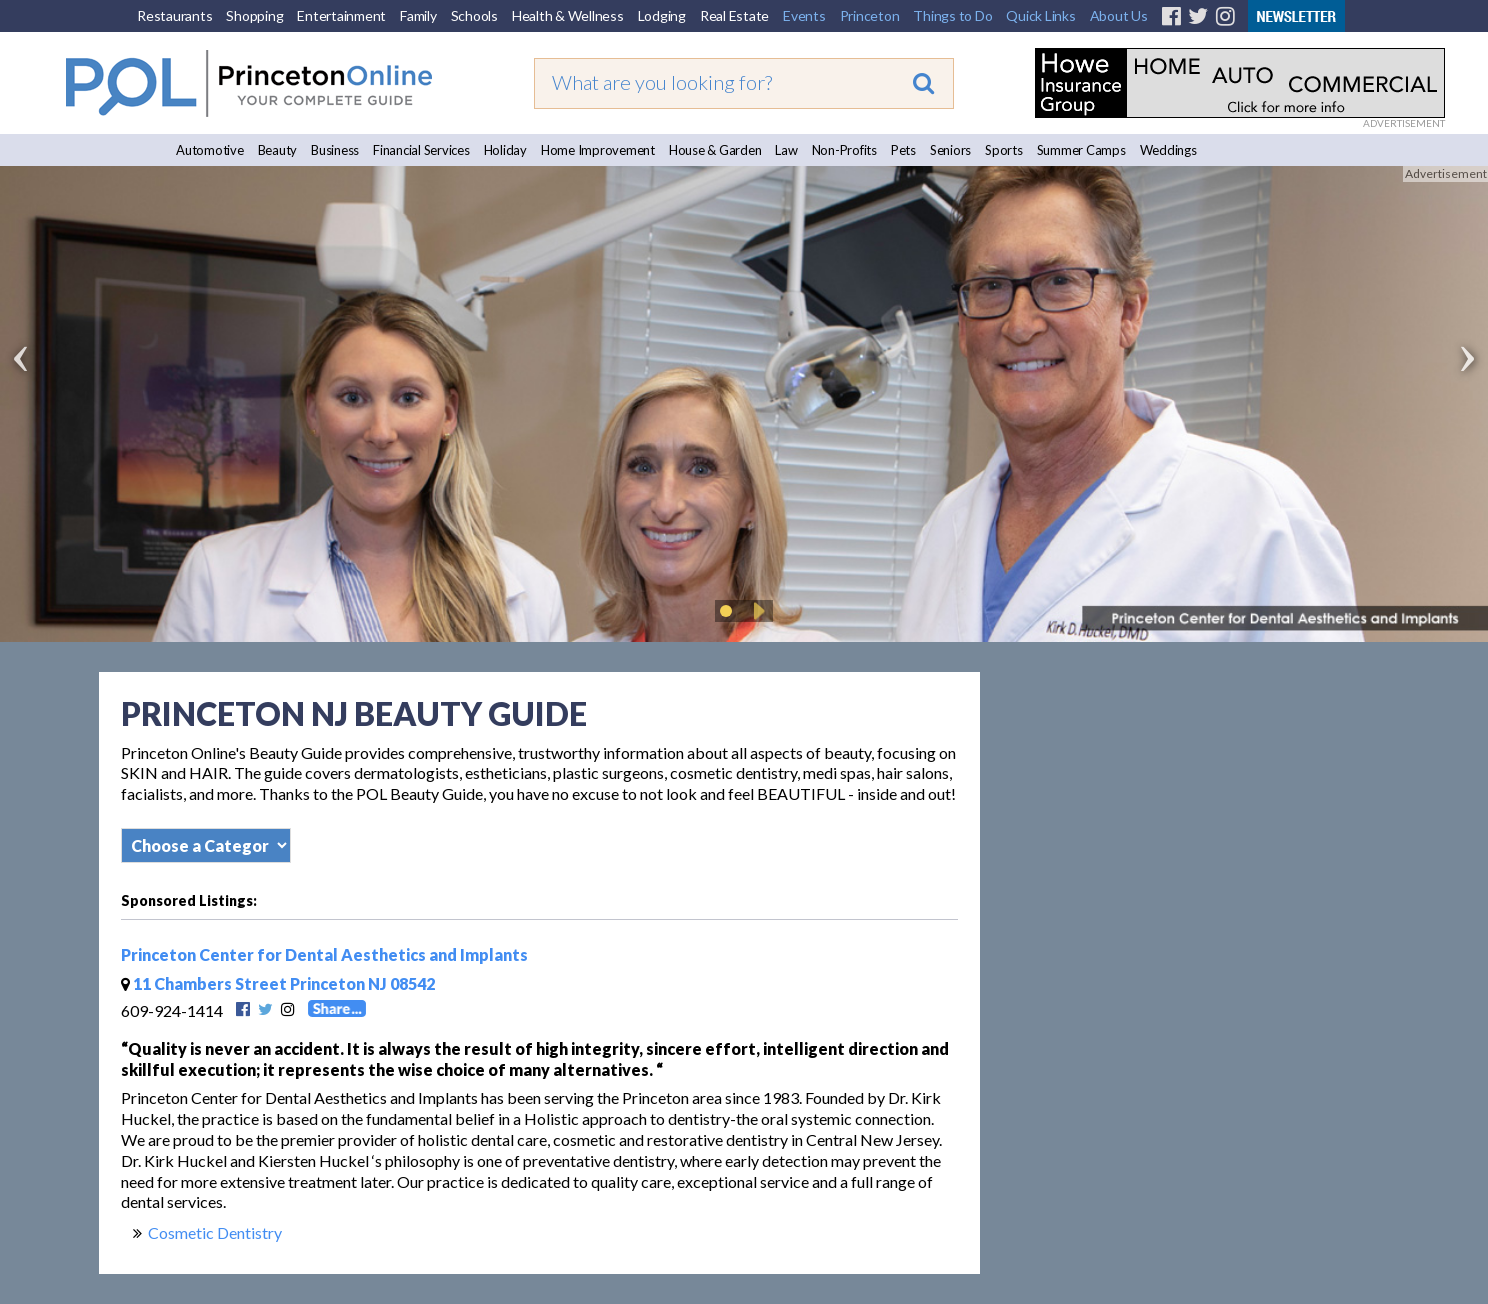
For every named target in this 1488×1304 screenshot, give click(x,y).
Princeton (870, 15)
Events (804, 15)
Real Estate (734, 15)
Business (335, 150)
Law (786, 150)
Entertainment (341, 15)
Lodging (662, 15)
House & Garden (715, 150)
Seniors (950, 150)
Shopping (254, 15)
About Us (1119, 15)
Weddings (1168, 150)
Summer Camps (1081, 150)
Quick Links (1040, 15)
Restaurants (174, 15)
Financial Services (421, 150)
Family (418, 15)
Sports (1004, 150)
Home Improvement (598, 150)
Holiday (505, 150)
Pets (903, 150)
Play (756, 611)
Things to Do (952, 15)
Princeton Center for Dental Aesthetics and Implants (324, 954)
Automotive (210, 150)
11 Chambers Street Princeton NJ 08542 (278, 983)
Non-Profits (844, 150)
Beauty (278, 150)
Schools (474, 15)
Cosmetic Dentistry (215, 1232)
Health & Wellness (568, 15)
